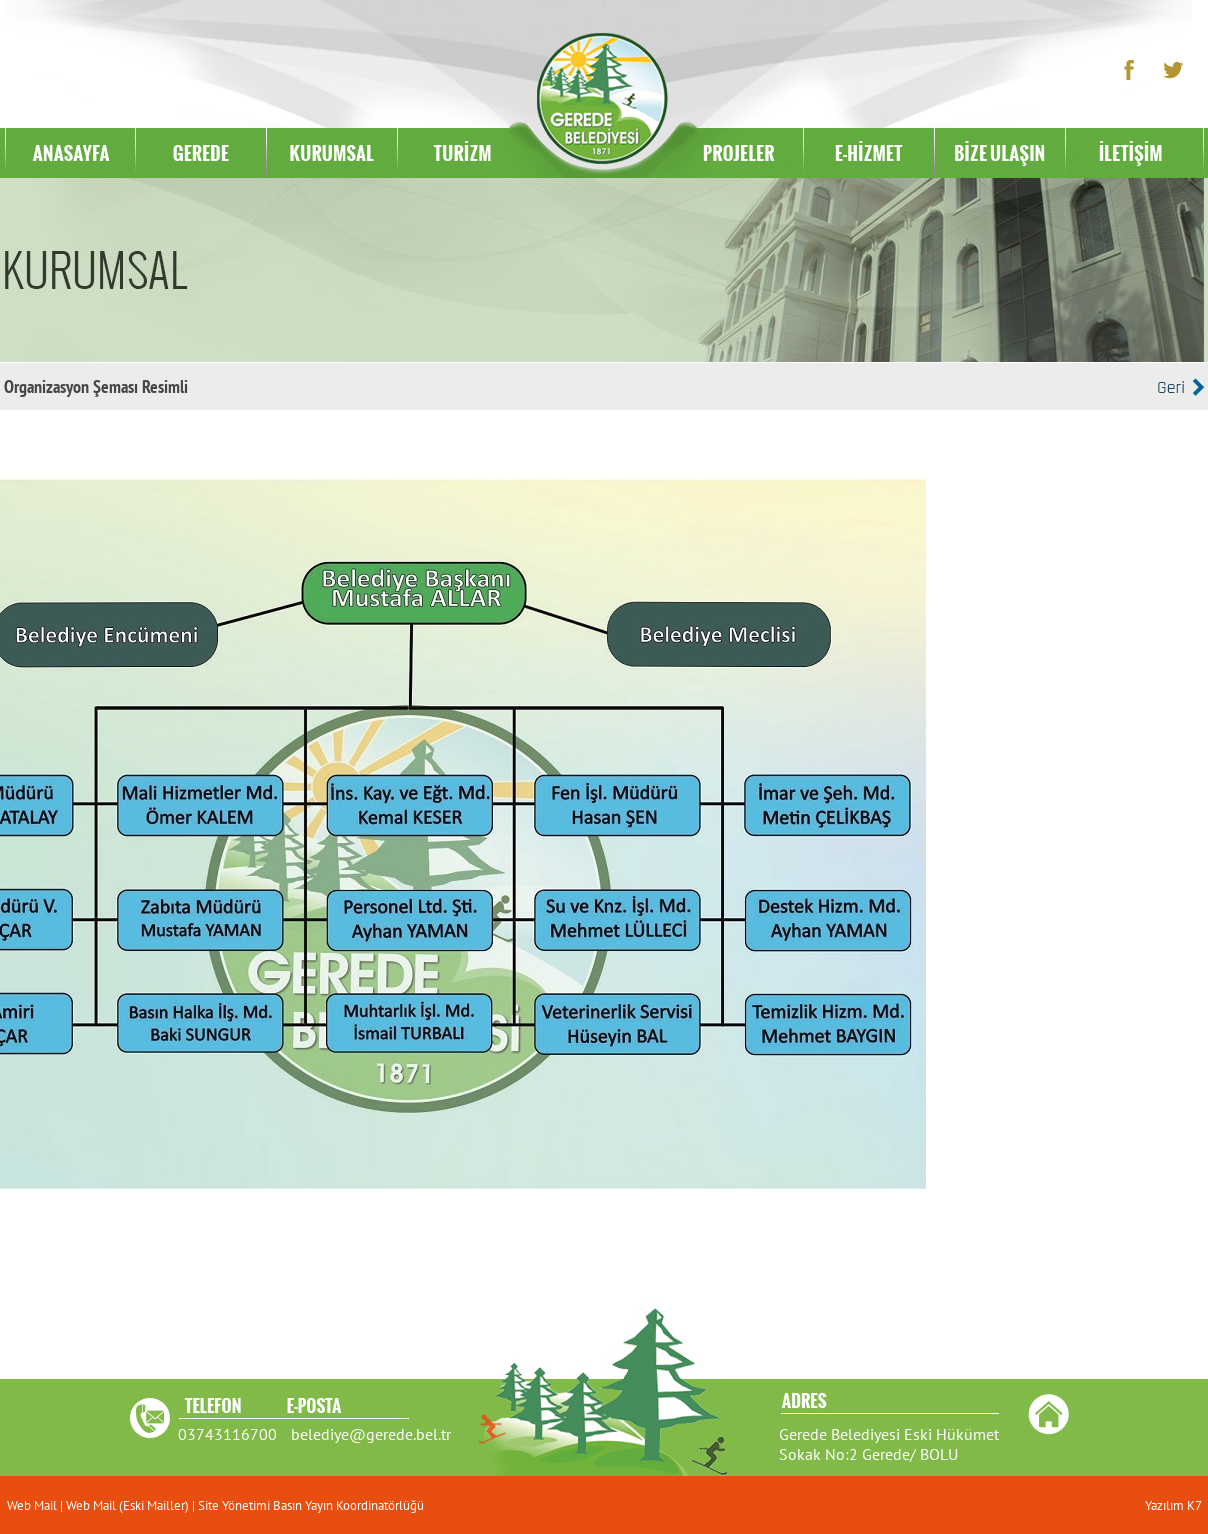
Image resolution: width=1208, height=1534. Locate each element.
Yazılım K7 (1173, 1505)
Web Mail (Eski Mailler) (127, 1505)
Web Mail (33, 1505)
